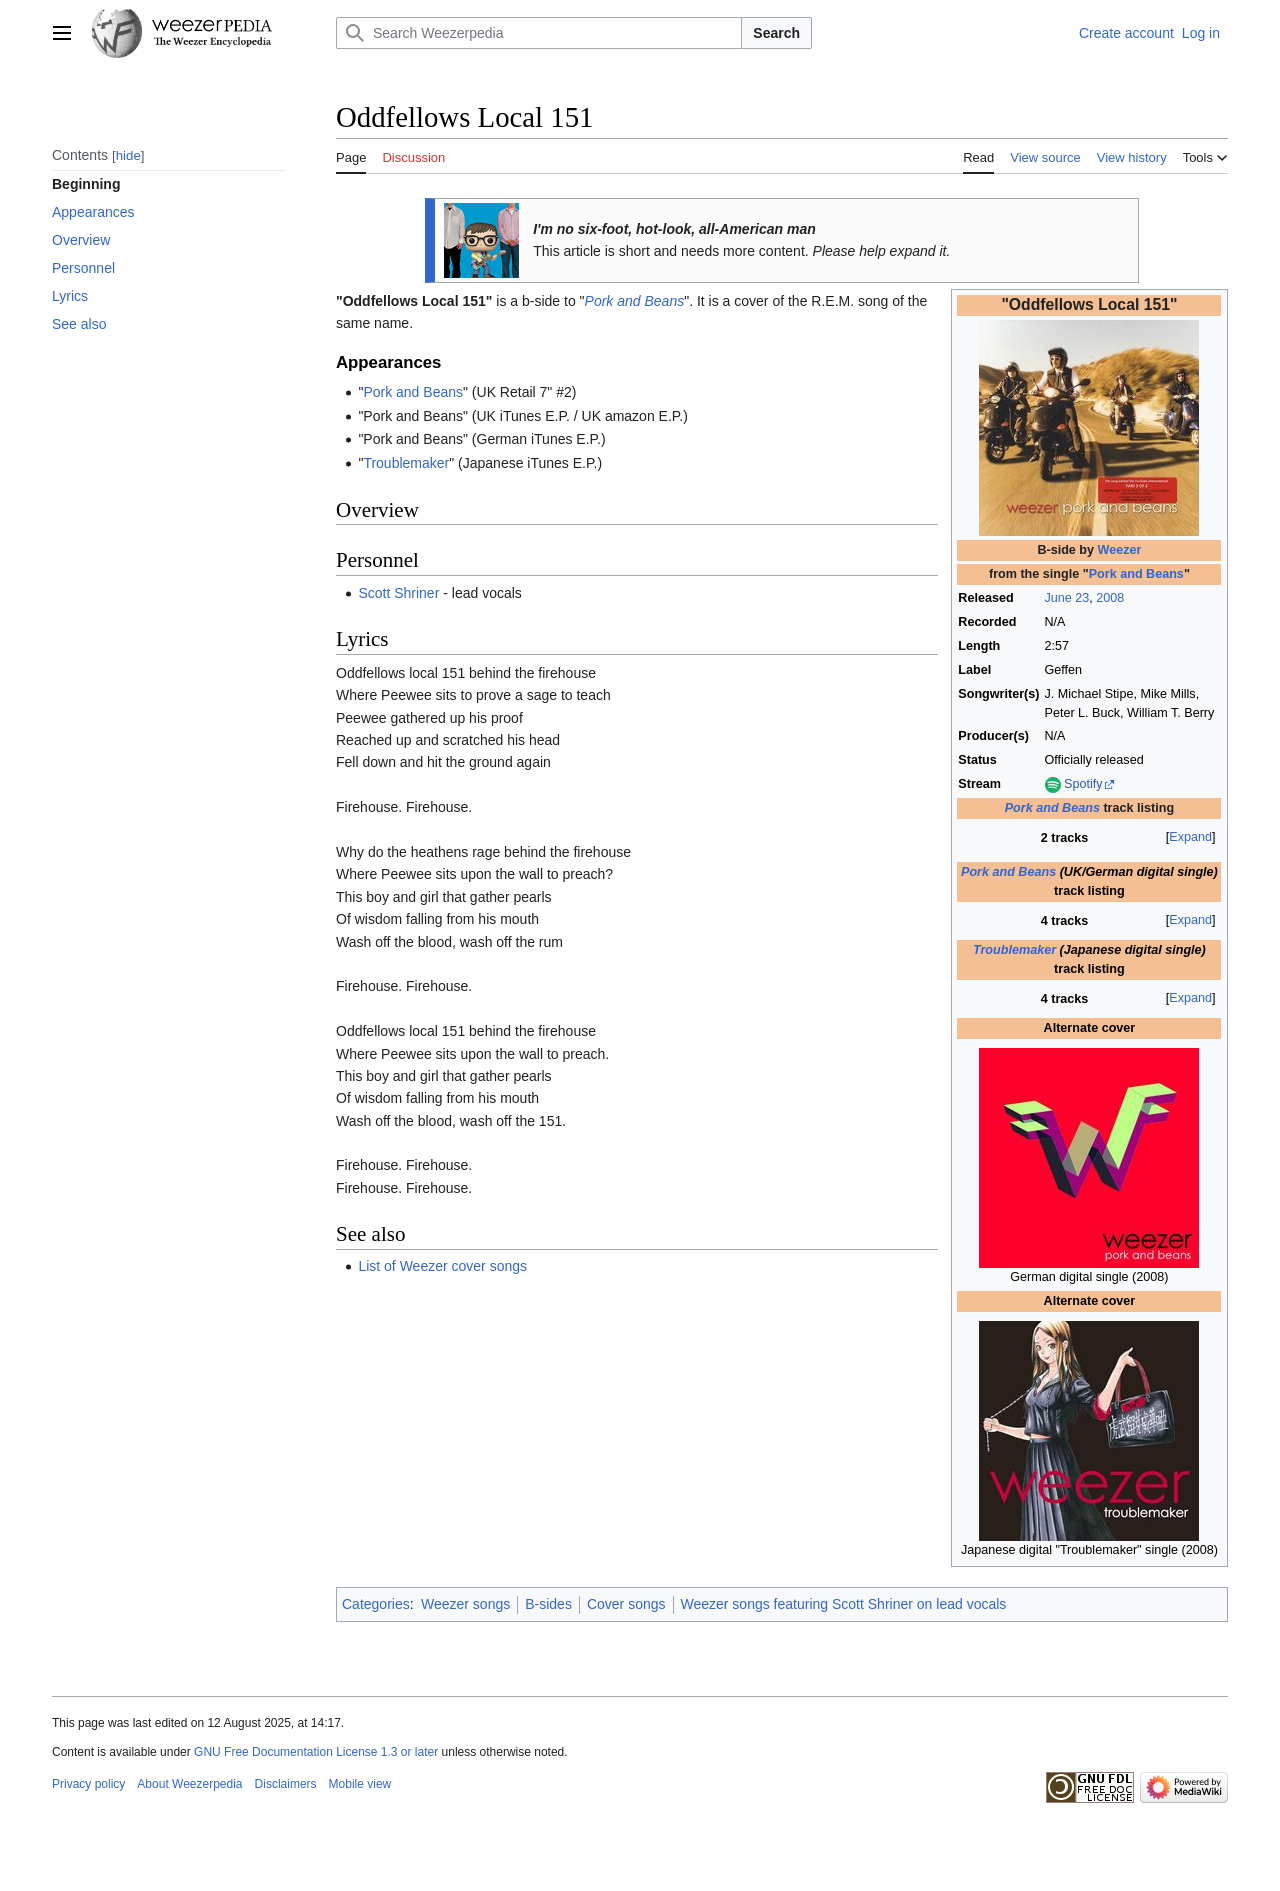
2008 (1110, 598)
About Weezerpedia (189, 1784)
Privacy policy (88, 1784)
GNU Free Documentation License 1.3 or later (316, 1752)
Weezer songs (465, 1604)
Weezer (1120, 550)
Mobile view (360, 1784)
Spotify (1083, 784)
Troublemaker (1014, 950)
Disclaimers (286, 1784)
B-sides (548, 1604)
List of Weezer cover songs (442, 1266)
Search (776, 33)
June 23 (1067, 598)
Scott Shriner (398, 593)
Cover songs (626, 1604)
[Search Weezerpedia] (539, 33)
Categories (376, 1604)
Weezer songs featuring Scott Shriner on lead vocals (844, 1604)
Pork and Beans (1136, 574)
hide (128, 155)
